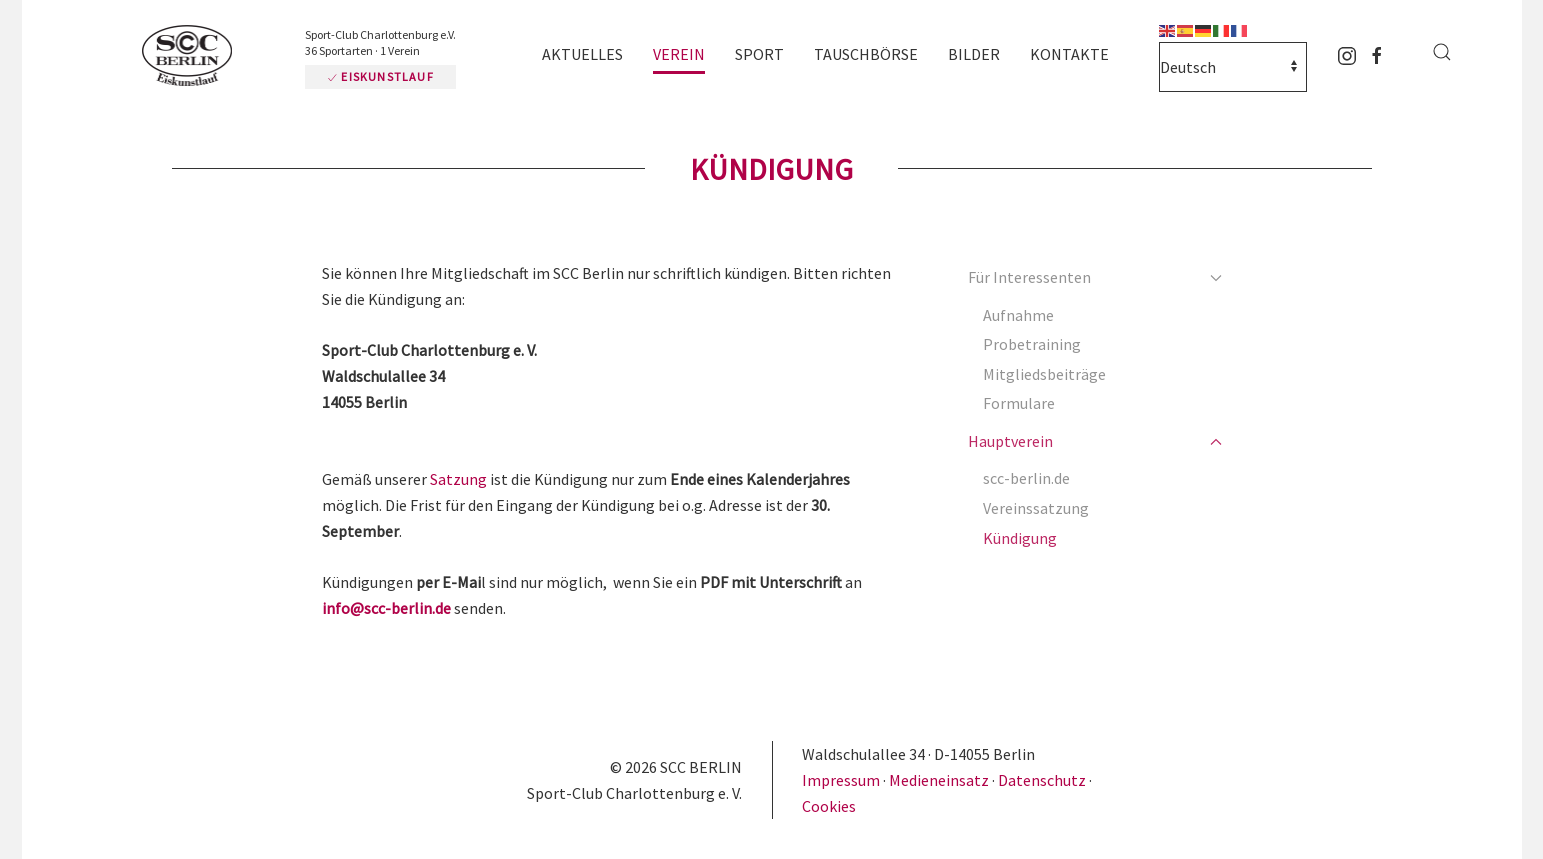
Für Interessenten (1094, 277)
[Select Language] (1233, 67)
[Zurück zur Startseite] (192, 57)
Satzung (458, 479)
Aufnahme (1018, 315)
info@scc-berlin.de (386, 608)
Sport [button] (759, 54)
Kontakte (1069, 54)
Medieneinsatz (939, 780)
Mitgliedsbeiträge (1044, 374)
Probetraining (1032, 344)
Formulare (1019, 403)
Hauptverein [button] (1094, 441)
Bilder (974, 54)
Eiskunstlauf (380, 76)
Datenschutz (1042, 780)
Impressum (842, 780)
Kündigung (1020, 538)
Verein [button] (679, 54)
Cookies (829, 806)
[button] (1442, 52)
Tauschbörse (866, 54)
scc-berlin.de (1026, 478)
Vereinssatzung (1036, 508)
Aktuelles (582, 54)
